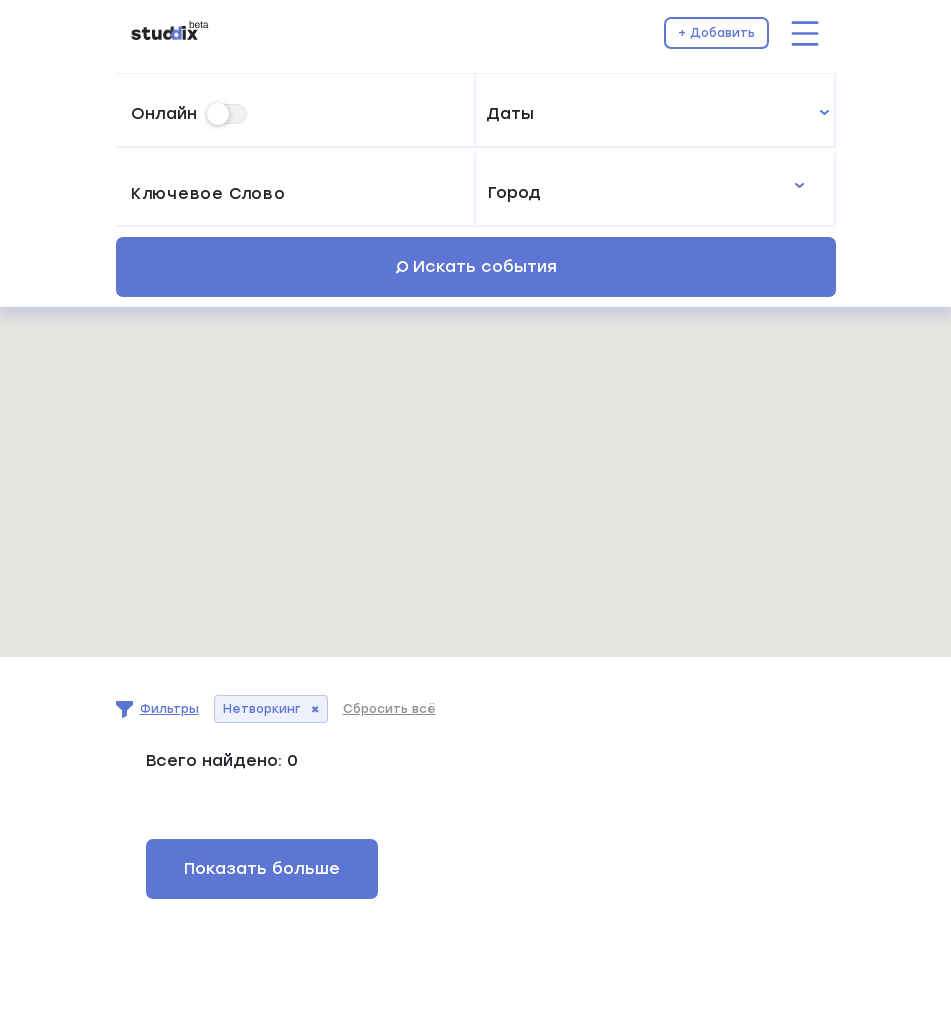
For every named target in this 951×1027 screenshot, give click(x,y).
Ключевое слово (208, 195)
